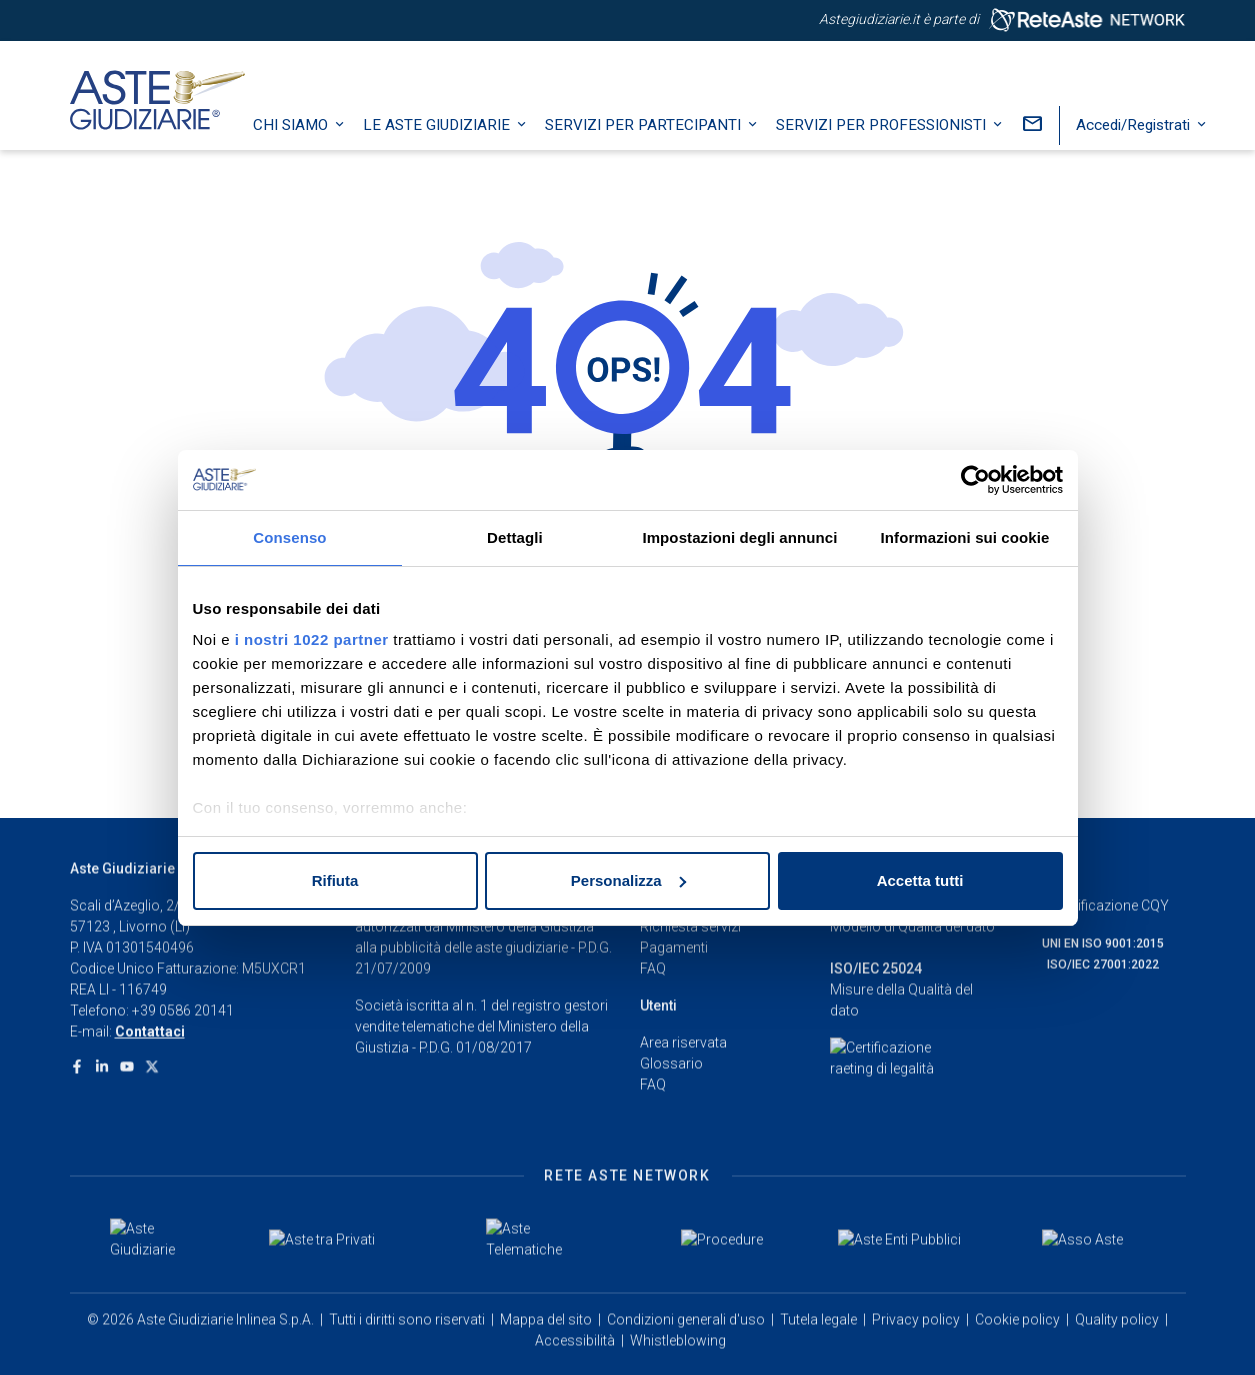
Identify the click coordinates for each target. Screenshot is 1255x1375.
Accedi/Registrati (1144, 135)
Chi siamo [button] (301, 135)
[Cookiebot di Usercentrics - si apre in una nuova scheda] (975, 480)
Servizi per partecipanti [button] (654, 135)
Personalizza (628, 880)
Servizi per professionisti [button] (892, 135)
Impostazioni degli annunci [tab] (739, 537)
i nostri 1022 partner (312, 639)
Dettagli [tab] (515, 537)
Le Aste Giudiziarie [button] (447, 135)
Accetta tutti (920, 880)
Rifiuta (335, 880)
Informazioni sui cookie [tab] (965, 537)
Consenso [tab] (289, 537)
